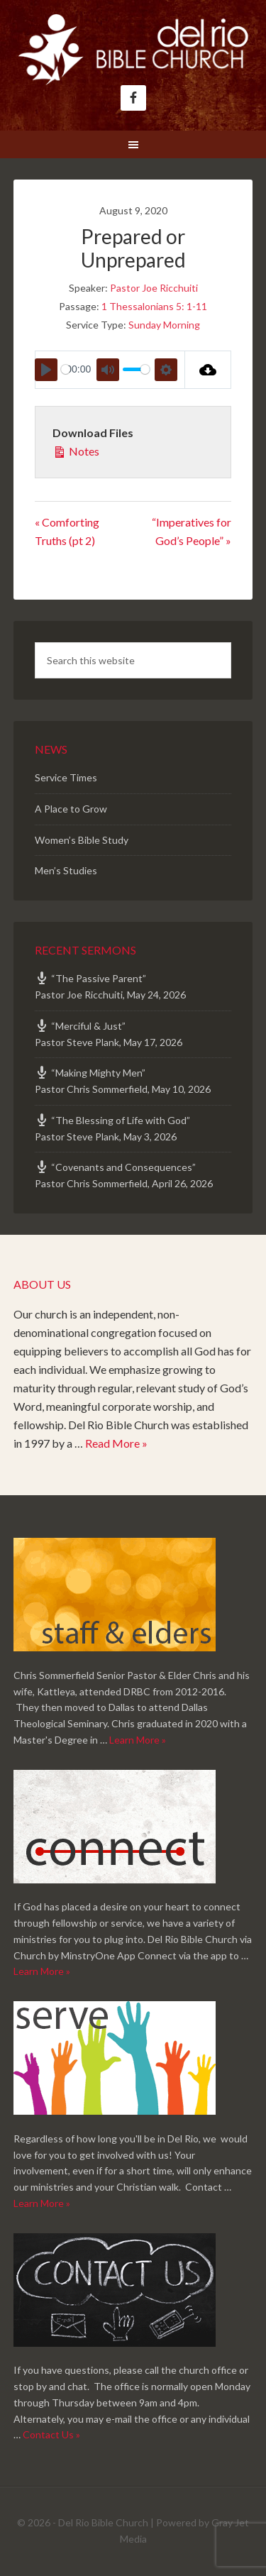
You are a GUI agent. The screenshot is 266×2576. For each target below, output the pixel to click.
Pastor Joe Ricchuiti (154, 288)
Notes (75, 450)
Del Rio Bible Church (133, 49)
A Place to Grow (71, 809)
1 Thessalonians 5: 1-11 (154, 306)
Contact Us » (51, 2434)
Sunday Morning (164, 325)
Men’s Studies (66, 870)
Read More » (116, 1443)
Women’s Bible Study (81, 840)
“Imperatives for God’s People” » (191, 531)
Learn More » (137, 1740)
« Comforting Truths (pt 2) (67, 531)
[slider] (65, 369)
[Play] (46, 369)
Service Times (66, 777)
